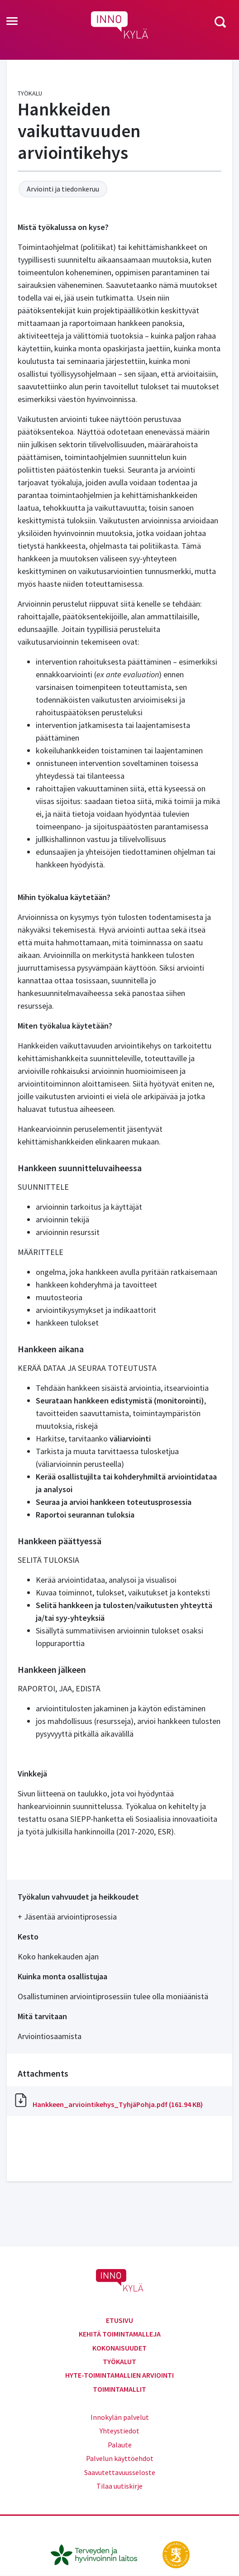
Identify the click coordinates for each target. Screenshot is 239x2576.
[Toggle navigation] (12, 21)
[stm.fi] (176, 2553)
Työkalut (119, 2361)
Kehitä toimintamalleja (120, 2333)
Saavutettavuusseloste (119, 2472)
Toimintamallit (119, 2389)
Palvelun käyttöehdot (119, 2458)
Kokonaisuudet (119, 2347)
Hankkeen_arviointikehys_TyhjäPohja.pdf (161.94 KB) (118, 2104)
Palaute (120, 2444)
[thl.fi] (98, 2553)
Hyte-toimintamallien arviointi (119, 2375)
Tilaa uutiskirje (119, 2485)
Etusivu (119, 2320)
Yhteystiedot (119, 2430)
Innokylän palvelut (120, 2417)
